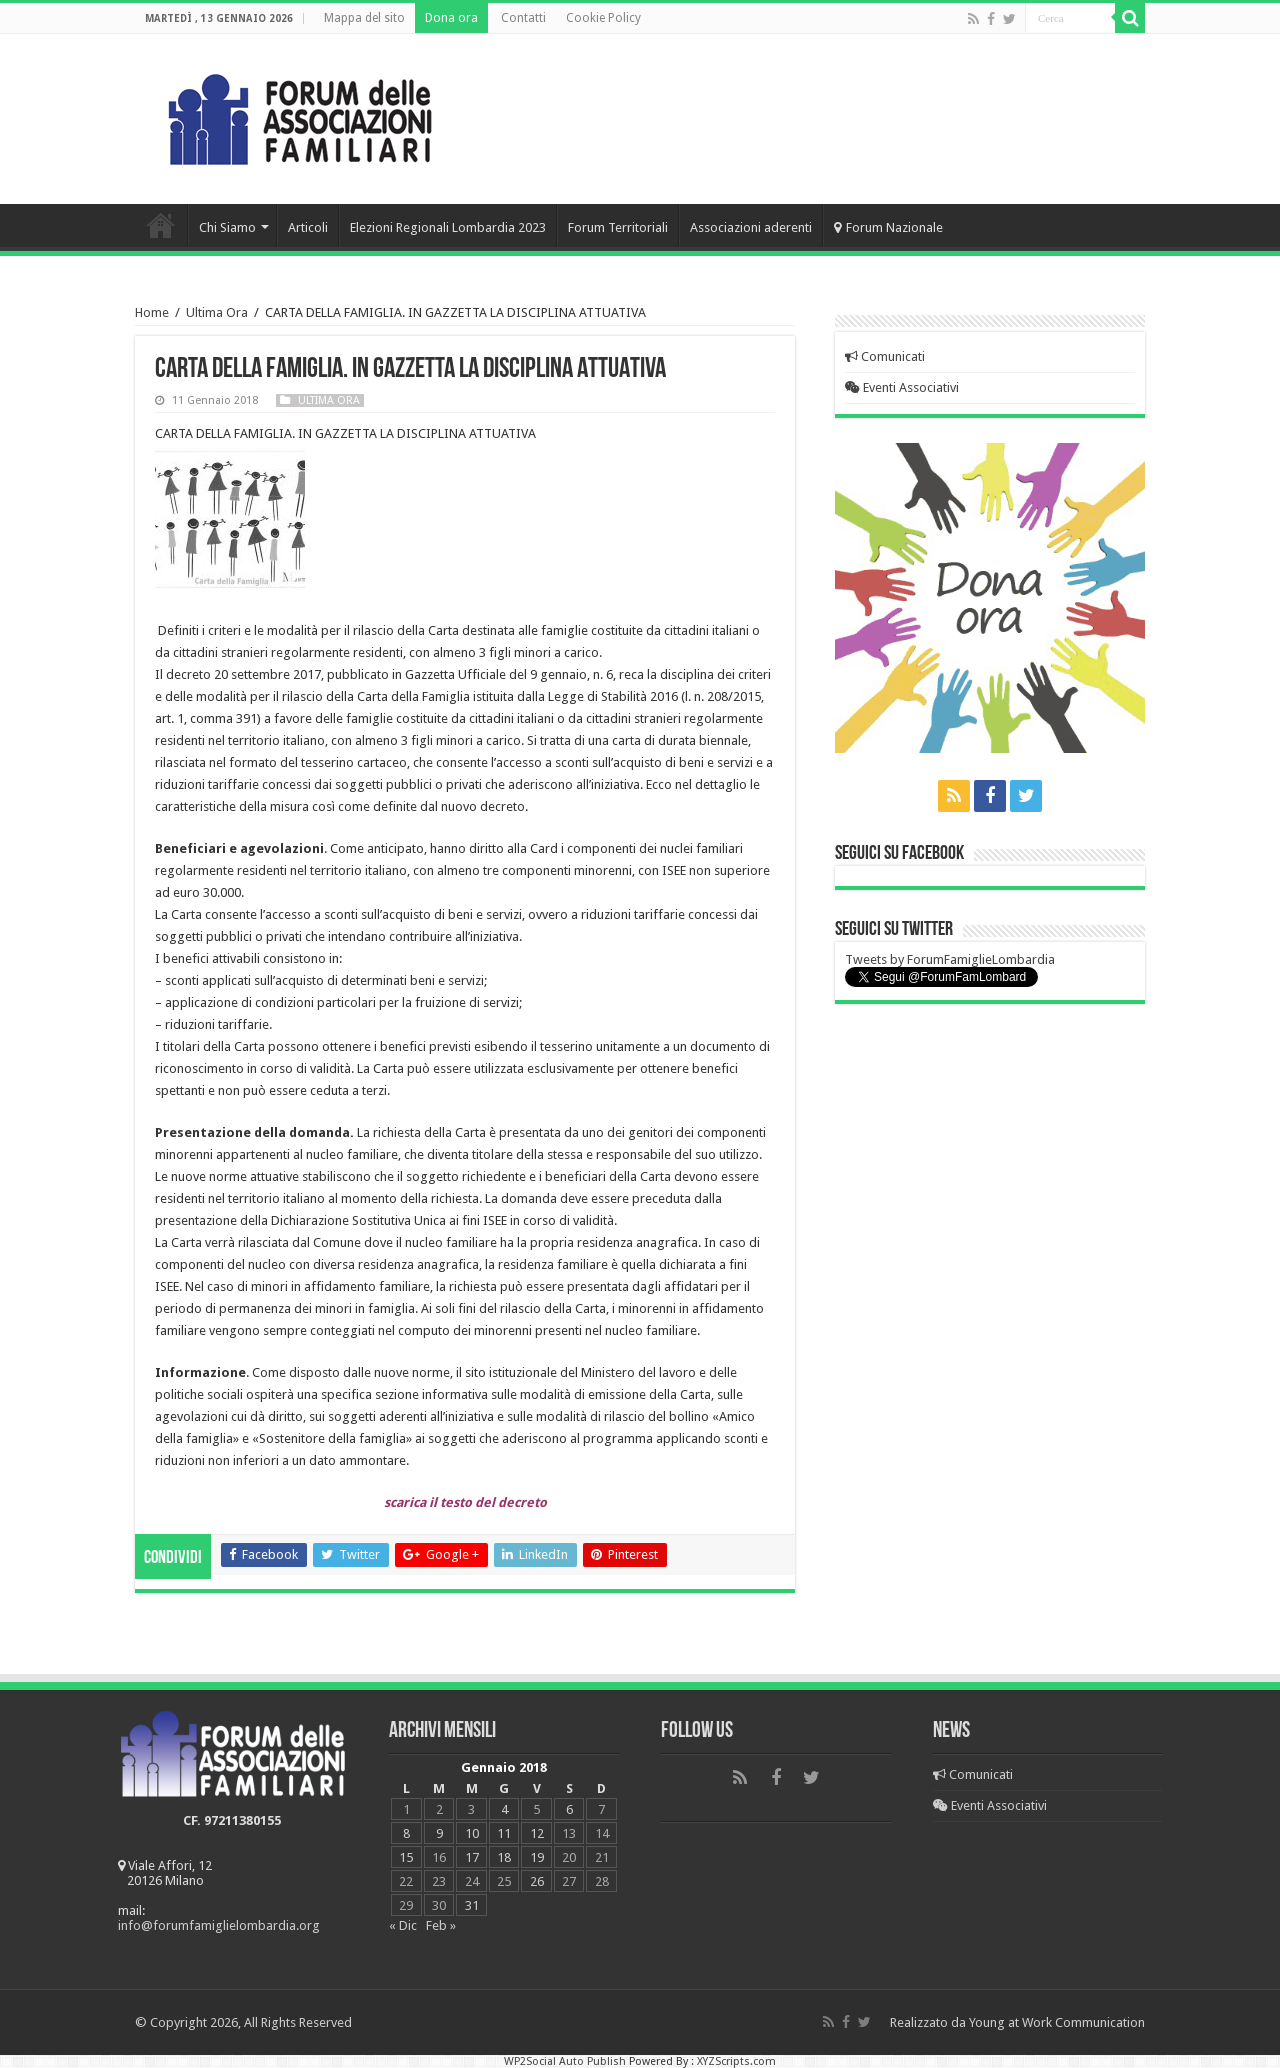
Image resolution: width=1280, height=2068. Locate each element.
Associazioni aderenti (751, 227)
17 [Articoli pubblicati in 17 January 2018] (472, 1857)
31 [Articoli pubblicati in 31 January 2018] (472, 1905)
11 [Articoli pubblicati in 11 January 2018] (504, 1833)
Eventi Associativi (902, 387)
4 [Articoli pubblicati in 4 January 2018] (504, 1809)
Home (161, 225)
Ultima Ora (217, 312)
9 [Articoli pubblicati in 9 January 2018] (439, 1833)
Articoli (308, 227)
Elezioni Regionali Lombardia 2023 (448, 227)
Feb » (441, 1925)
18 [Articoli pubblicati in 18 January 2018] (504, 1857)
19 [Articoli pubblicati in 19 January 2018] (537, 1857)
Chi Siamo (227, 227)
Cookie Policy (603, 18)
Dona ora (451, 18)
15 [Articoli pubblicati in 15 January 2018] (406, 1857)
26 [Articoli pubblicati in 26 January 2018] (537, 1881)
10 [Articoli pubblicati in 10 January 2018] (472, 1833)
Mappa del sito (364, 18)
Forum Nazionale (888, 227)
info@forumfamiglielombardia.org (219, 1925)
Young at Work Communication (1057, 2022)
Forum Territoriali (618, 227)
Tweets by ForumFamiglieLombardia (950, 959)
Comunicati (885, 356)
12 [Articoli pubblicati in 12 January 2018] (537, 1833)
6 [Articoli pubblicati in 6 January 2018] (569, 1809)
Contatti (523, 18)
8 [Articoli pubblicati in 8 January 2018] (406, 1833)
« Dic (403, 1925)
